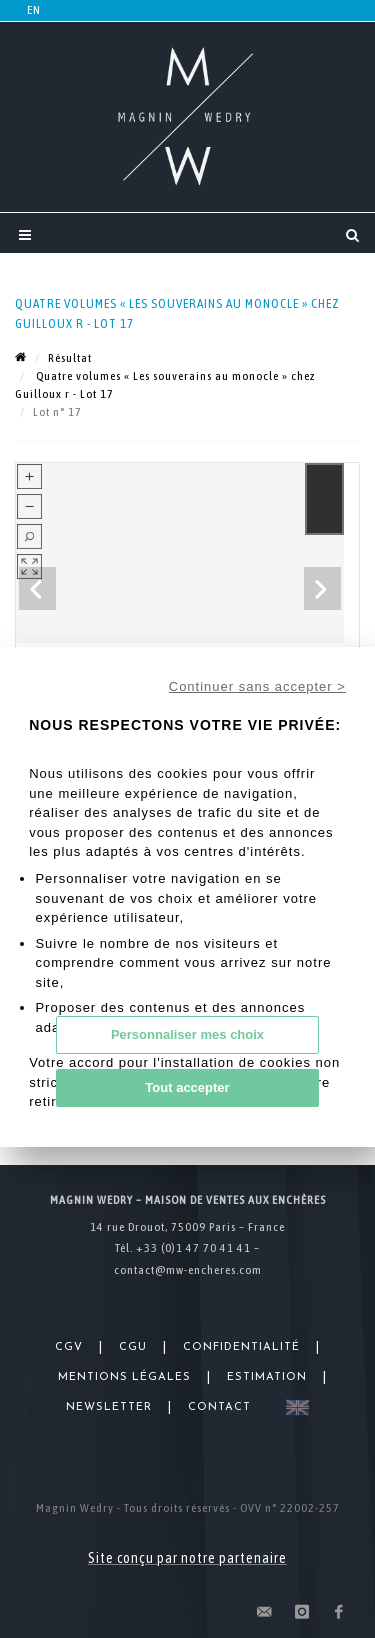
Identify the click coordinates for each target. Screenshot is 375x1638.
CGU (133, 1347)
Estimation (267, 1377)
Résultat (70, 358)
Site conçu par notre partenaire (187, 1558)
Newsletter (109, 1407)
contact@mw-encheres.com (188, 1270)
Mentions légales (124, 1377)
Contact (219, 1407)
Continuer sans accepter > (257, 686)
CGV (69, 1347)
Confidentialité (241, 1347)
